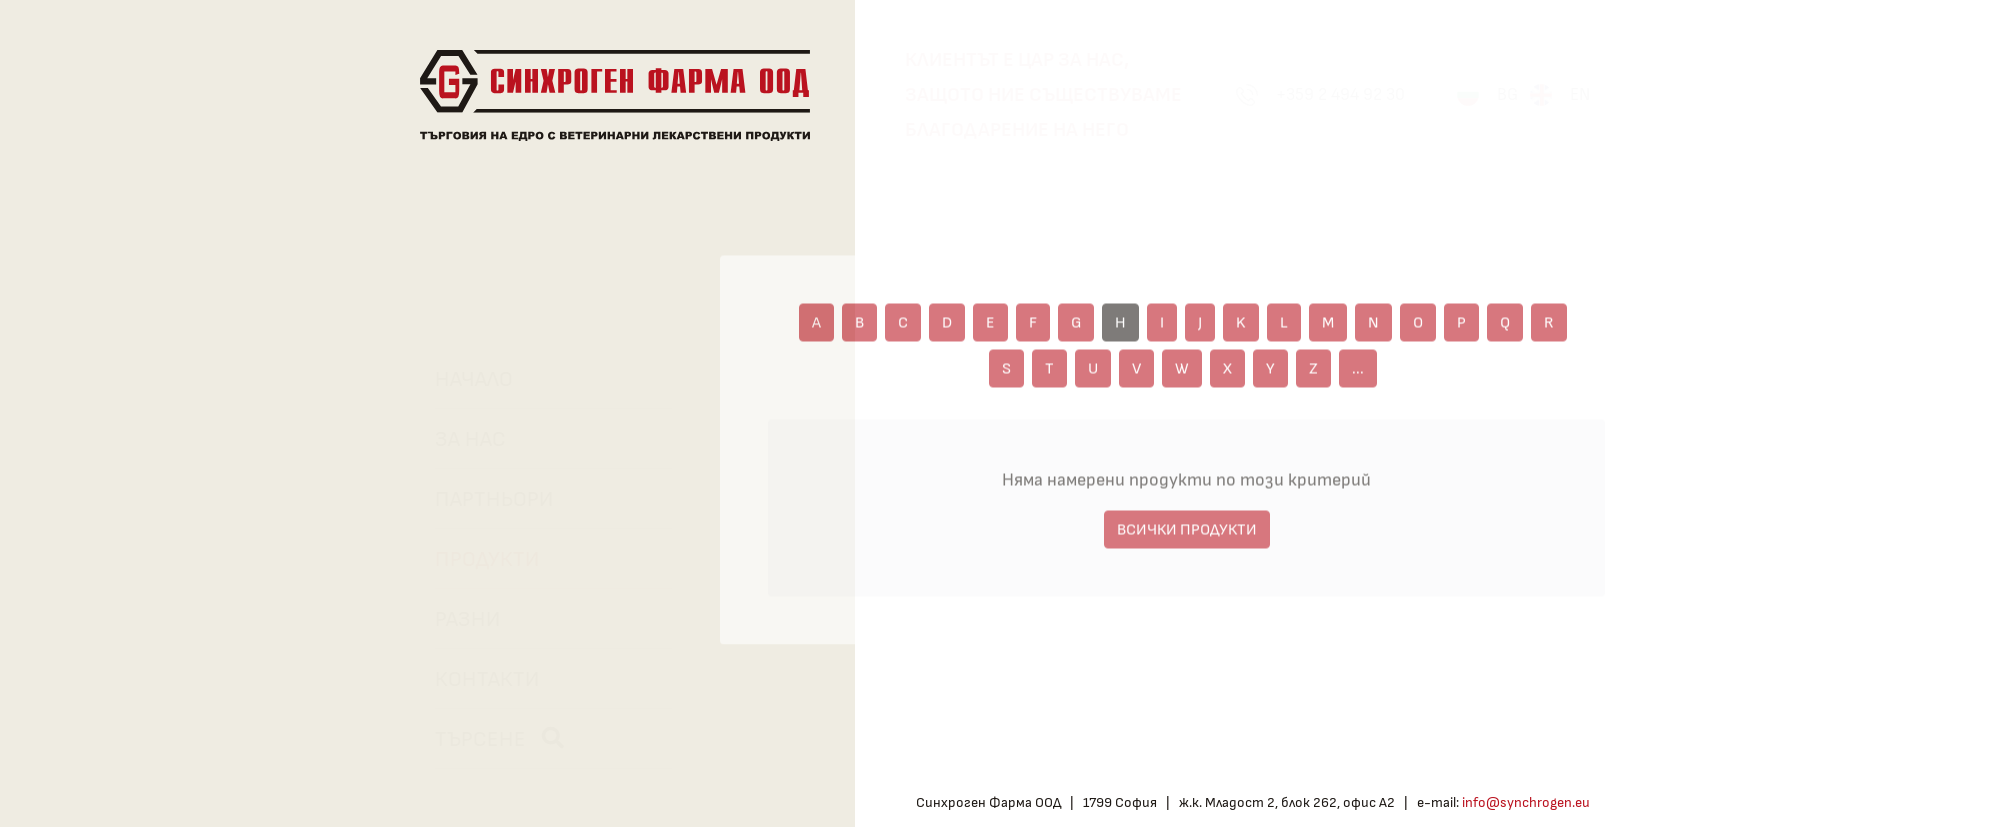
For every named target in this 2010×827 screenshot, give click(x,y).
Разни (457, 619)
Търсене (489, 738)
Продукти (477, 559)
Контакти (477, 679)
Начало (464, 379)
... (1358, 376)
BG (1507, 94)
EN (1580, 94)
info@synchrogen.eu (1526, 802)
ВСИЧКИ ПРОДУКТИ (1187, 537)
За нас (460, 439)
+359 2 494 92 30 (1340, 94)
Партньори (484, 499)
